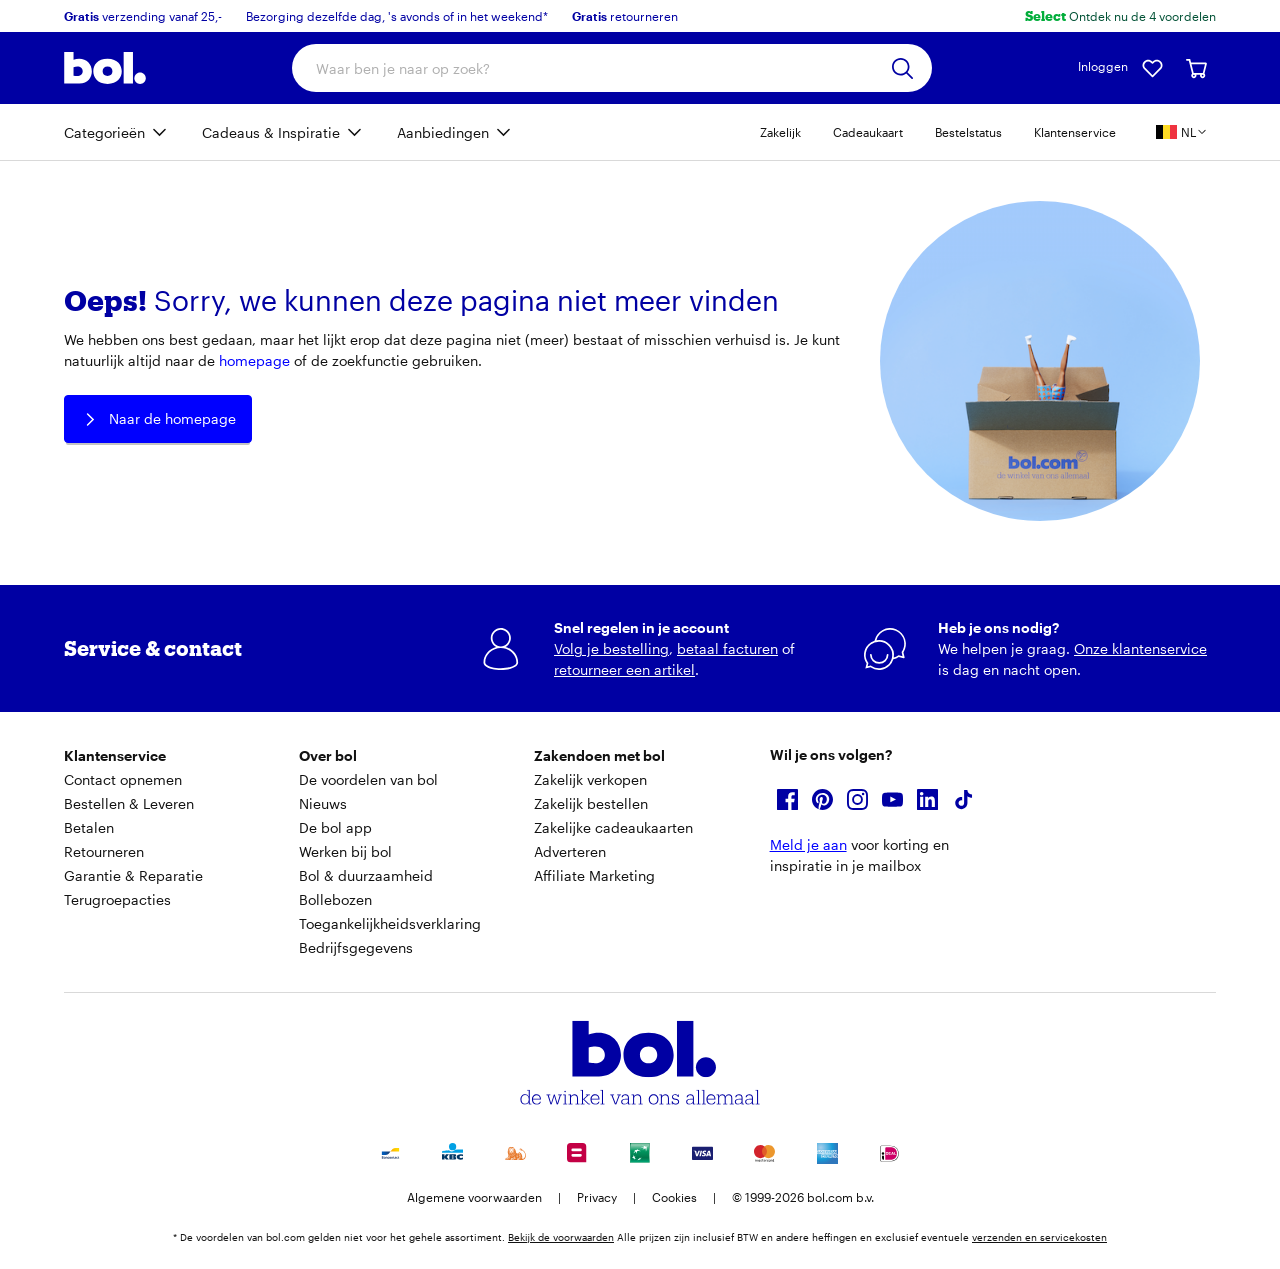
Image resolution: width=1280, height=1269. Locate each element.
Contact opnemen (123, 779)
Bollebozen (335, 899)
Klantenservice (1075, 132)
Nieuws (323, 803)
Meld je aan (808, 844)
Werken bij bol (345, 851)
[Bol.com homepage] (105, 68)
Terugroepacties (117, 899)
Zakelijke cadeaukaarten (613, 827)
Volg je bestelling (611, 648)
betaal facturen (727, 648)
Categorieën (104, 132)
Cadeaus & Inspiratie (271, 132)
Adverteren (570, 851)
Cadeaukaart (868, 132)
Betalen (89, 827)
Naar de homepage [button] (158, 419)
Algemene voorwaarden (474, 1197)
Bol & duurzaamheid (366, 875)
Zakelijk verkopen (590, 779)
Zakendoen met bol (599, 755)
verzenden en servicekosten (1039, 1237)
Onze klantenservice (1140, 648)
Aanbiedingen (443, 132)
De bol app (335, 827)
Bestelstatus (968, 132)
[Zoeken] (902, 68)
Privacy (597, 1197)
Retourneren (104, 851)
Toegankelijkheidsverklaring (390, 923)
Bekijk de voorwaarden (561, 1237)
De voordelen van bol (368, 779)
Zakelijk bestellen (591, 803)
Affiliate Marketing (594, 875)
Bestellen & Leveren (129, 803)
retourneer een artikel (624, 669)
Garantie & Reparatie (133, 875)
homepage (254, 360)
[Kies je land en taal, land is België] (1182, 132)
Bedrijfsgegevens (356, 947)
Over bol (328, 755)
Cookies (674, 1197)
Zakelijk (780, 132)
